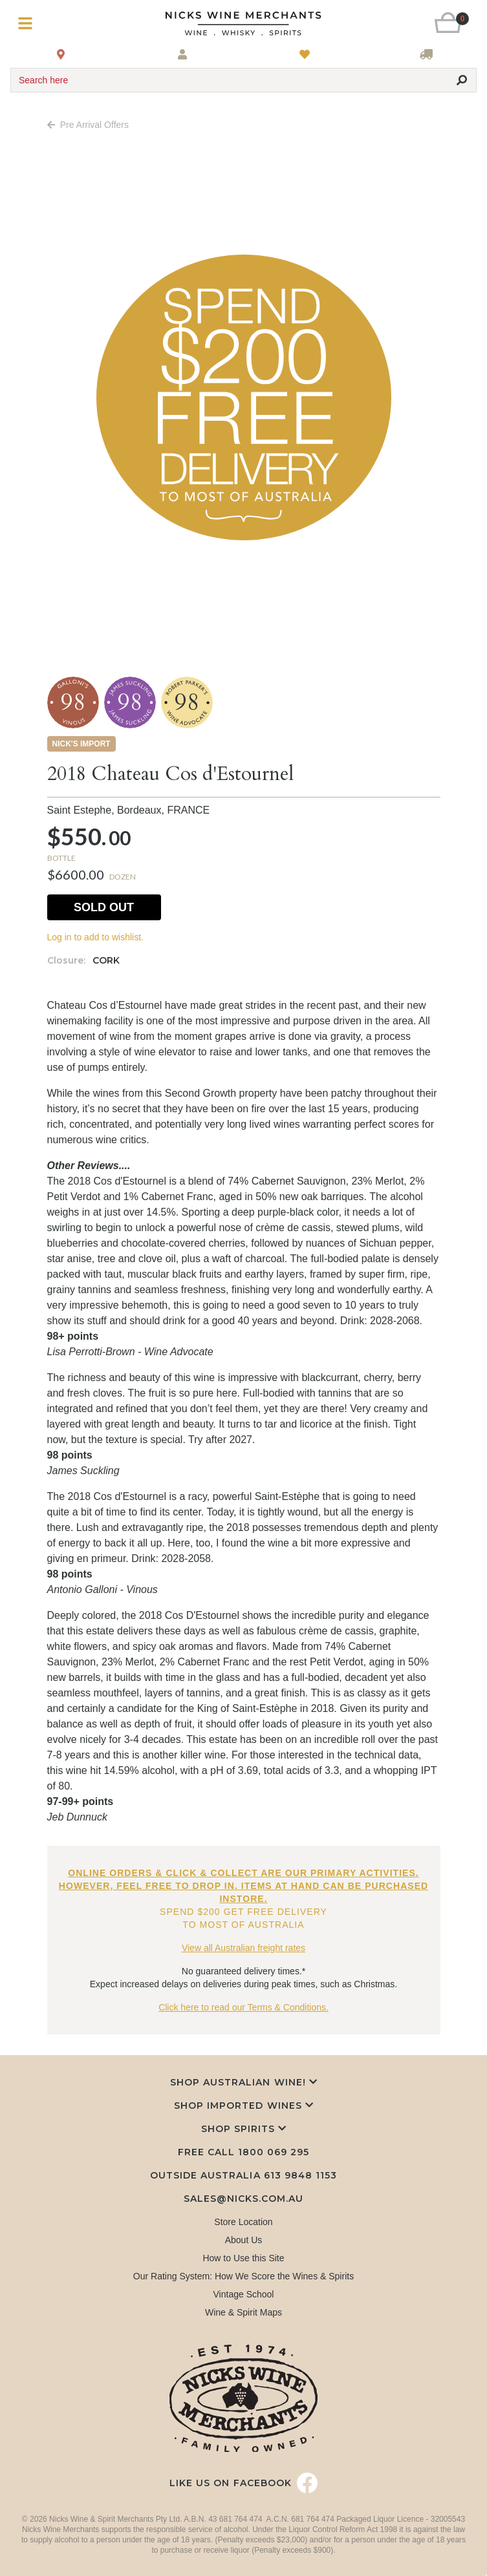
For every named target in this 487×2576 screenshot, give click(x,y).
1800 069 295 (273, 2152)
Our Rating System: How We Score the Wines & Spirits (243, 2276)
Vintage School (243, 2294)
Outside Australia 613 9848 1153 (243, 2175)
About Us (244, 2240)
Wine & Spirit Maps (243, 2312)
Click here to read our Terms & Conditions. (243, 2007)
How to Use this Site (243, 2258)
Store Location (243, 2222)
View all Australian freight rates (243, 1948)
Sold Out (104, 907)
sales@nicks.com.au (244, 2198)
